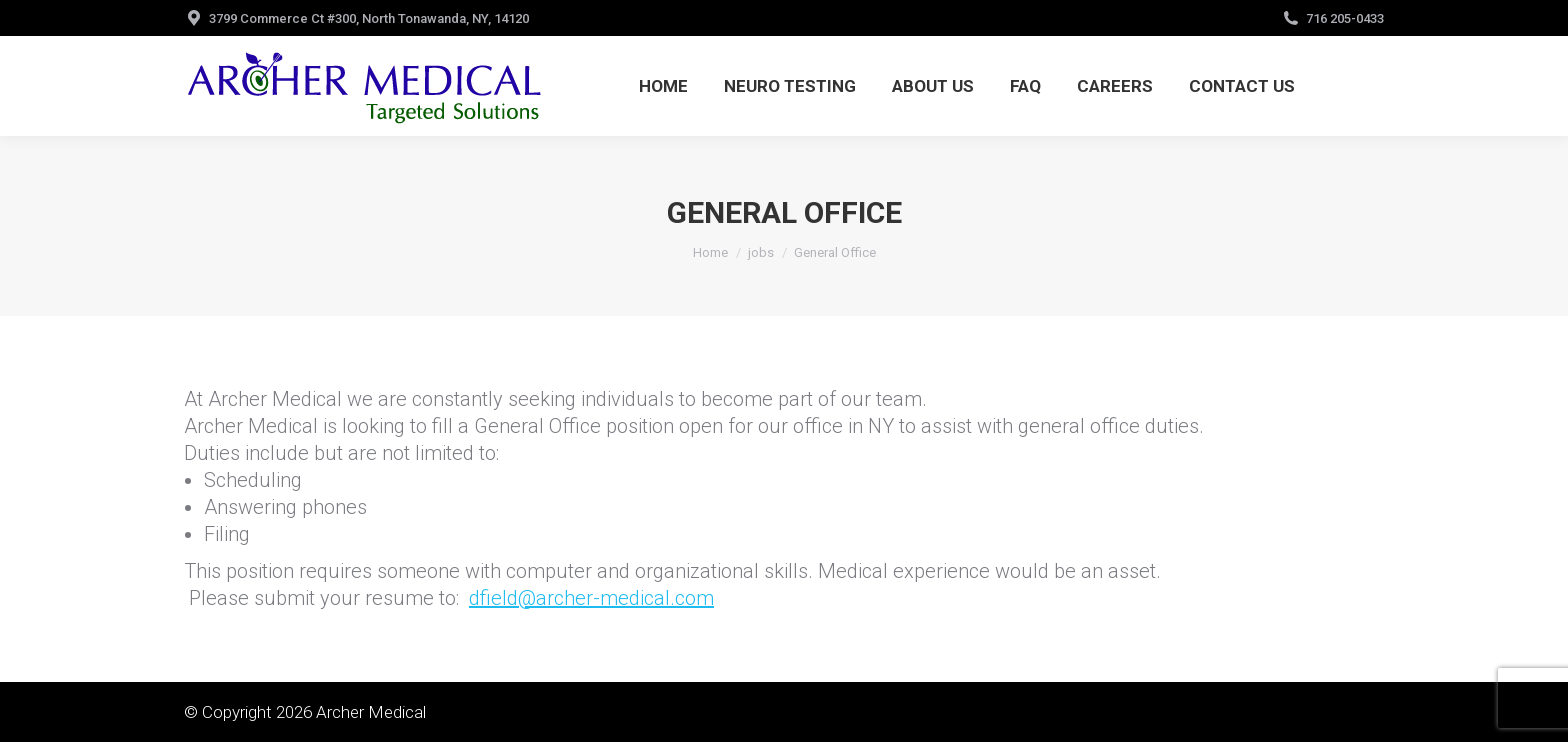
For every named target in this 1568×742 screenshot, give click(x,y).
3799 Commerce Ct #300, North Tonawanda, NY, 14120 (369, 18)
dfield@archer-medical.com (591, 598)
